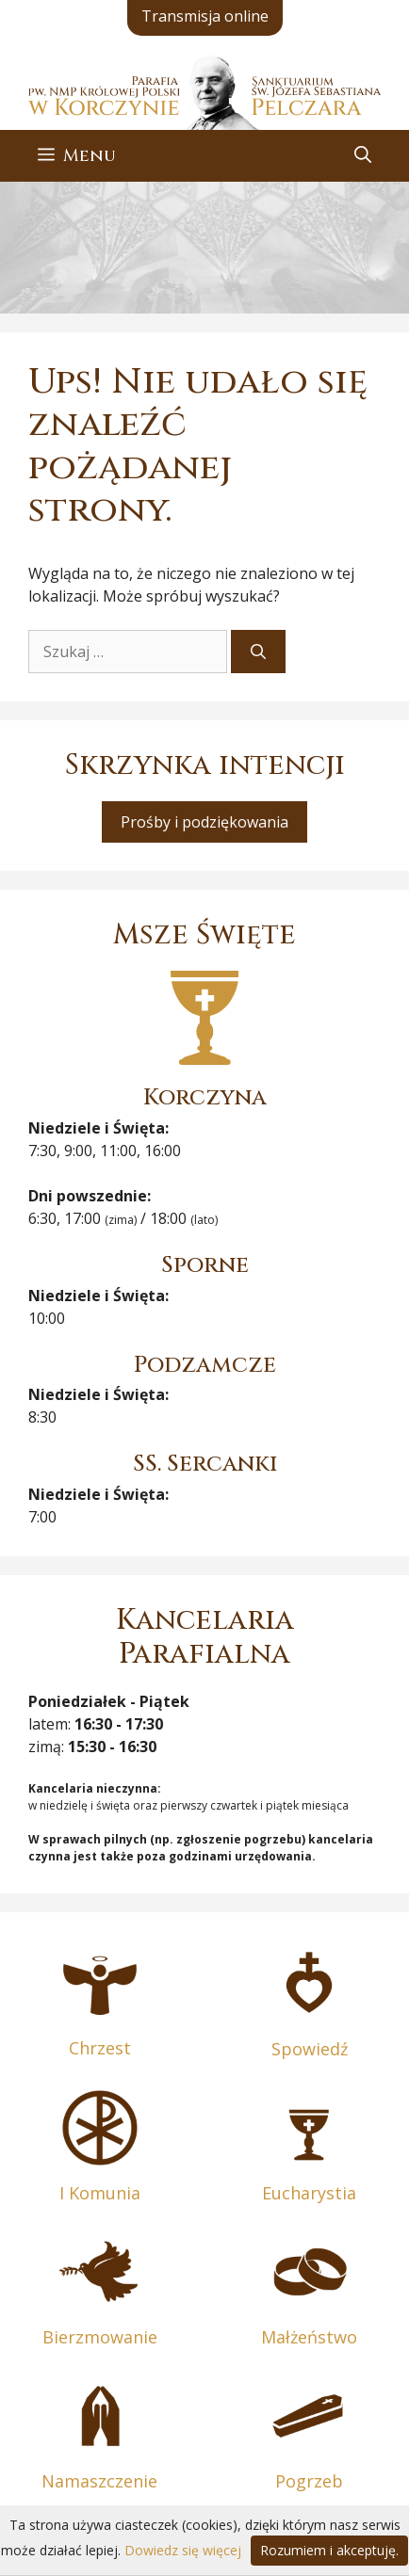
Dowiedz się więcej (182, 2550)
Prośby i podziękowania (204, 822)
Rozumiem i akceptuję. (329, 2550)
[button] (362, 156)
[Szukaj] (258, 651)
